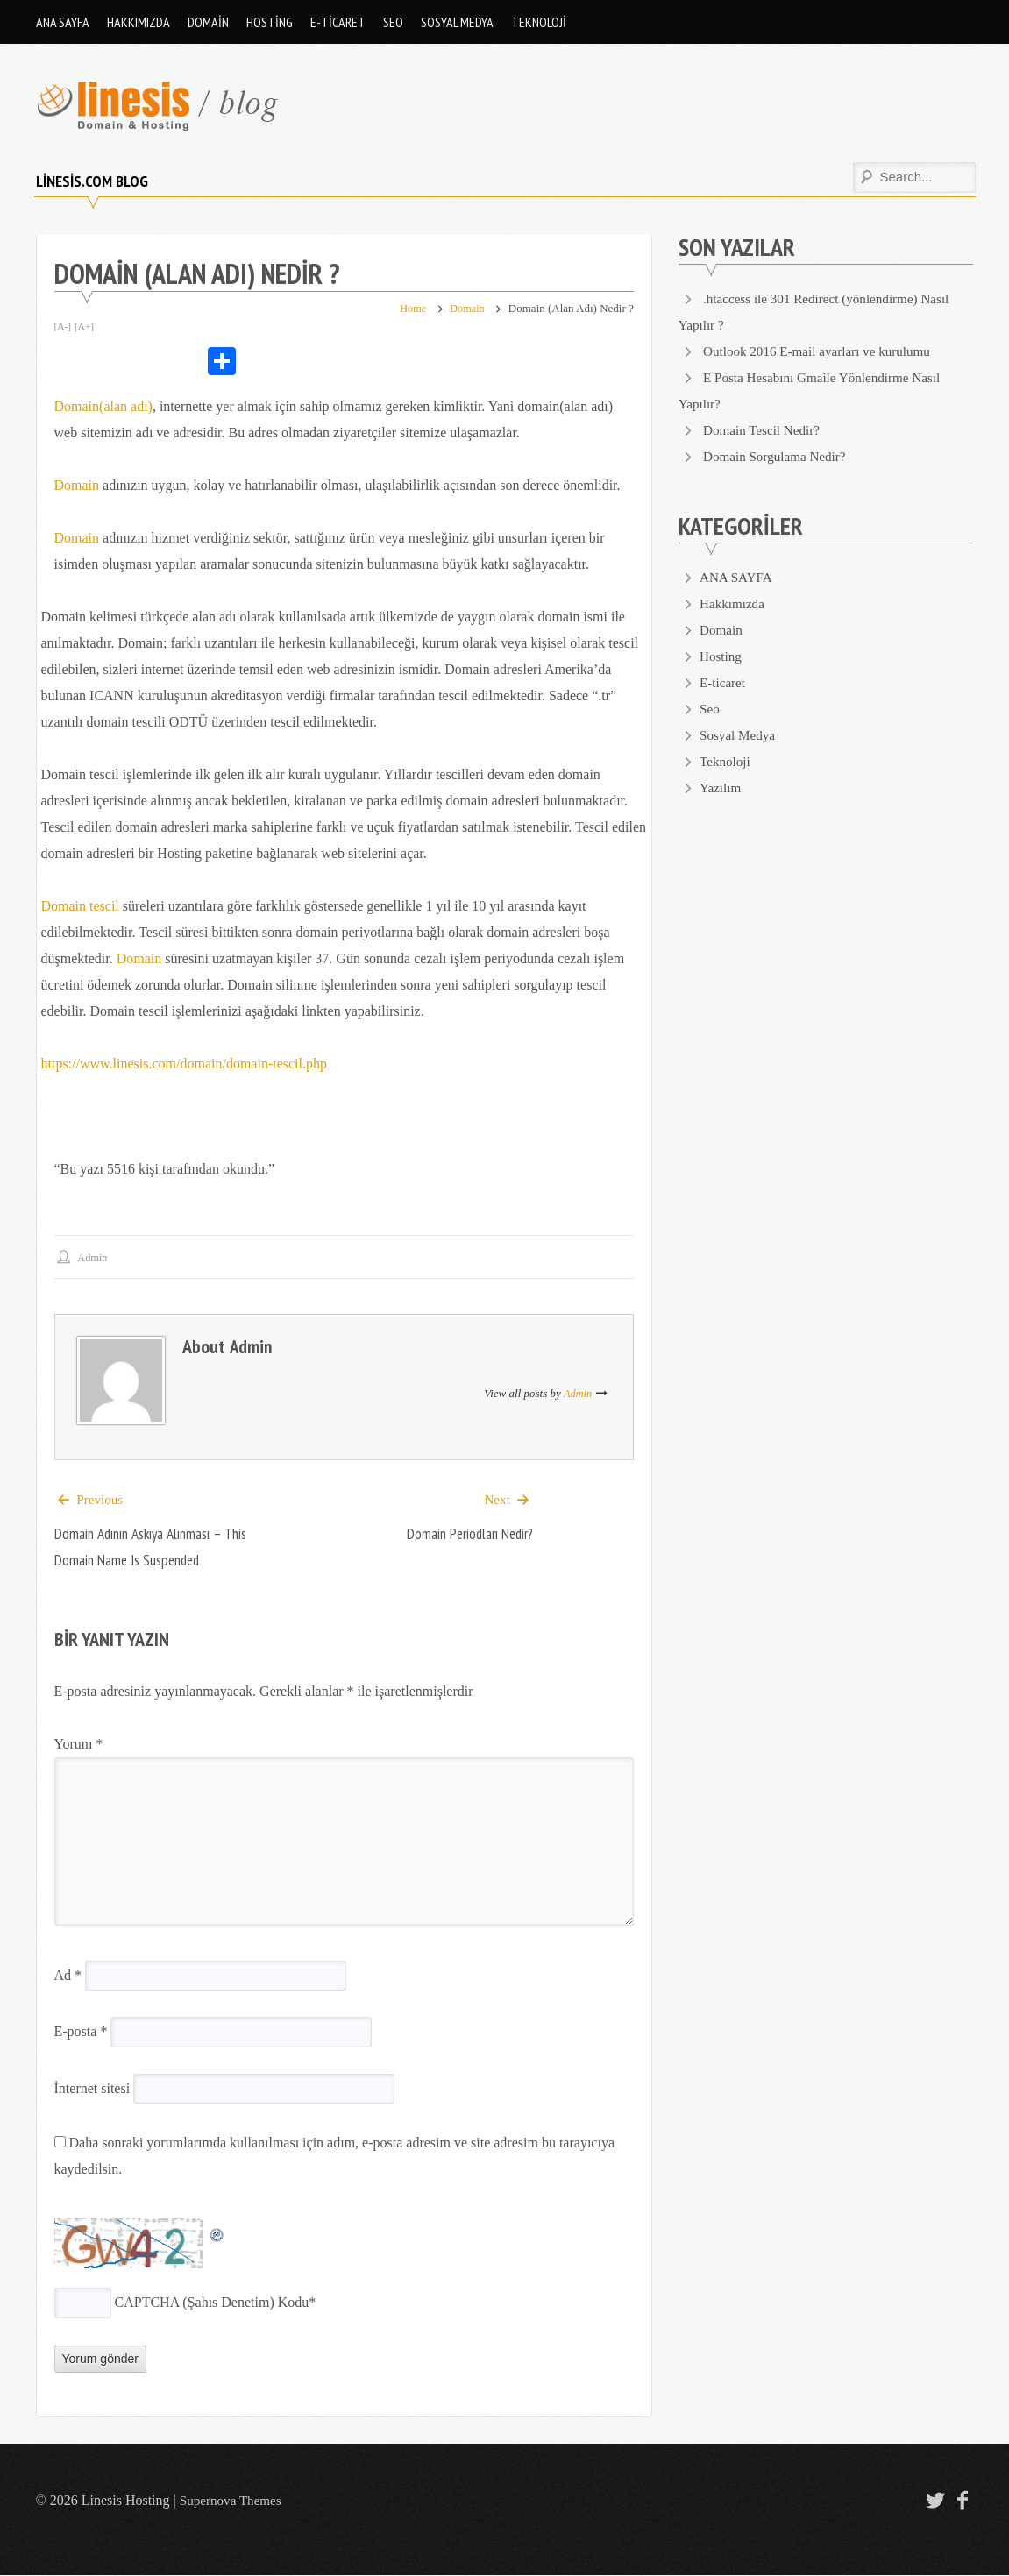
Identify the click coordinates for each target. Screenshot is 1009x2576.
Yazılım (721, 787)
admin (94, 1257)
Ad (68, 1976)
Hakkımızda (138, 22)
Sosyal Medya (457, 22)
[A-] (63, 326)
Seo (393, 22)
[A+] (85, 326)
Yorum (78, 1744)
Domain (208, 22)
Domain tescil (80, 905)
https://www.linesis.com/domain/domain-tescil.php (184, 1063)
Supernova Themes (234, 2501)
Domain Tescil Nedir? (765, 429)
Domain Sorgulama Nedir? (778, 456)
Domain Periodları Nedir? (465, 1534)
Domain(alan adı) (103, 406)
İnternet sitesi (92, 2089)
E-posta (81, 2032)
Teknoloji (538, 22)
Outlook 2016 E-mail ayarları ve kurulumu (823, 351)
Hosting (269, 22)
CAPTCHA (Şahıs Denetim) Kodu (212, 2303)
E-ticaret (338, 22)
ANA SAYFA (62, 22)
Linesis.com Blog (92, 181)
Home (409, 308)
